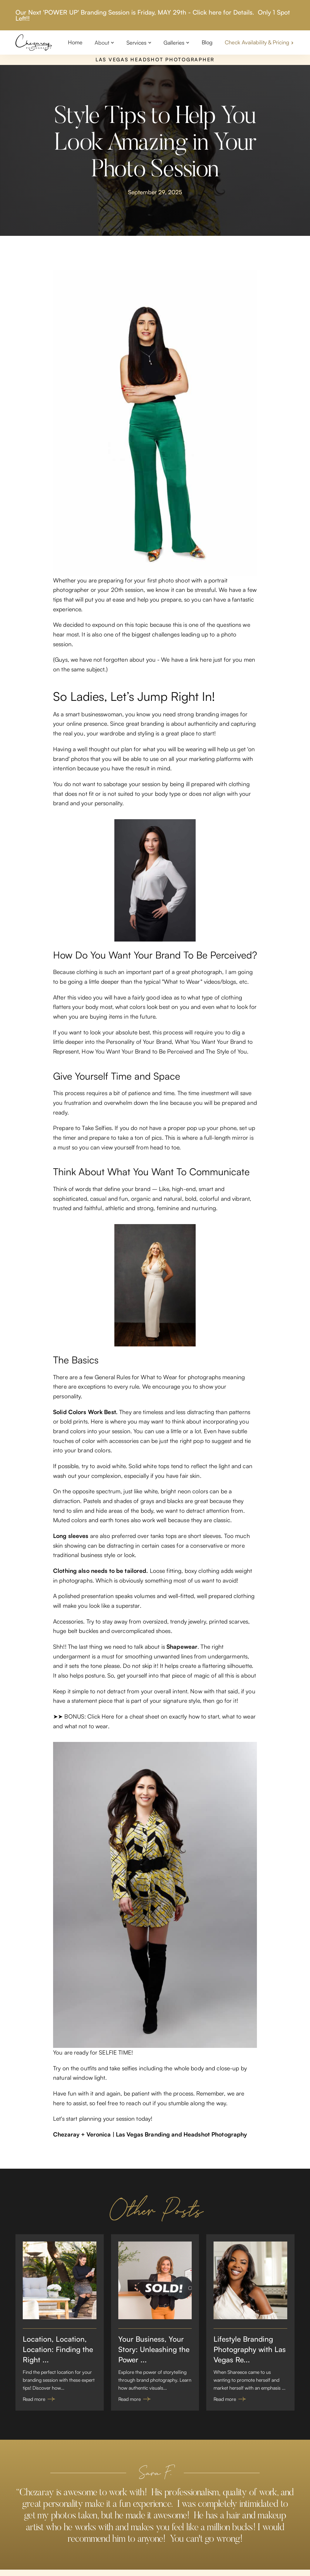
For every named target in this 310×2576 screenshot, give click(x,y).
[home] (33, 42)
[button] (104, 42)
